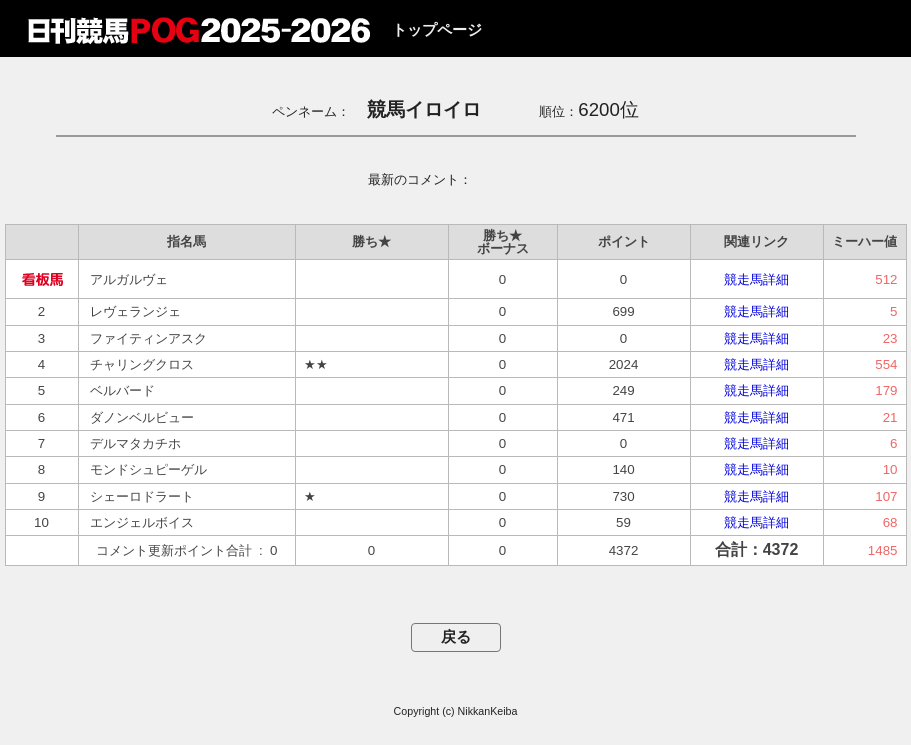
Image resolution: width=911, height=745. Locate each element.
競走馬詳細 (756, 279)
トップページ (437, 30)
